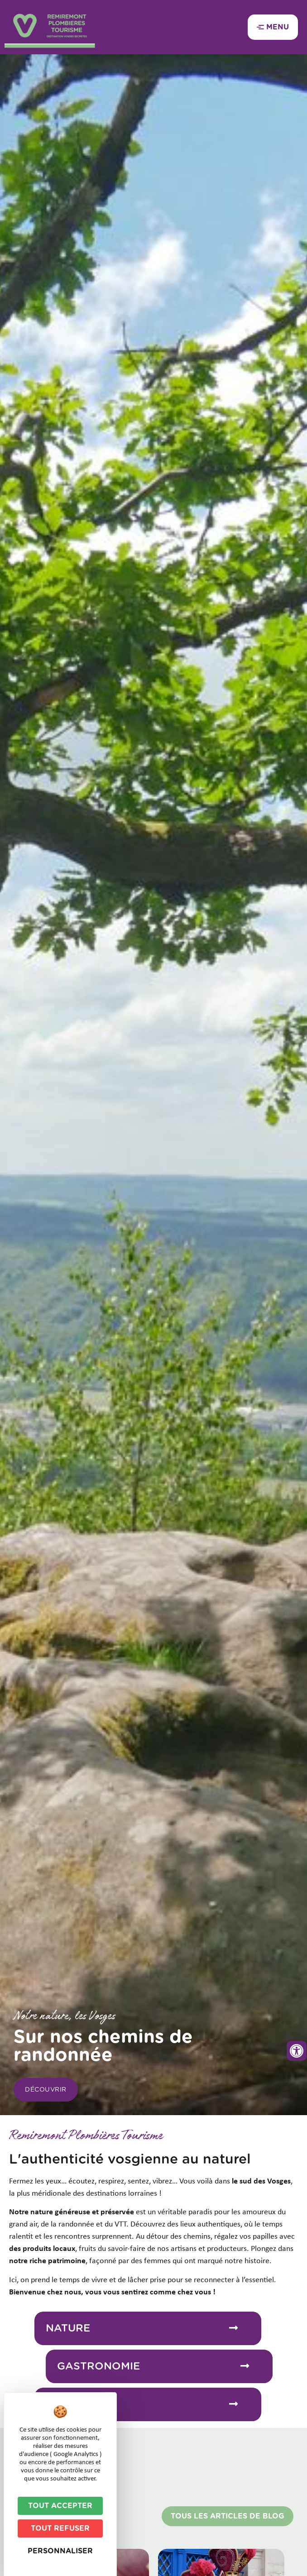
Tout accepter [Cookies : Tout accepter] (60, 2505)
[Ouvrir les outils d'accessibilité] (297, 2051)
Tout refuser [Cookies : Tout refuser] (60, 2528)
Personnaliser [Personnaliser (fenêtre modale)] (60, 2551)
